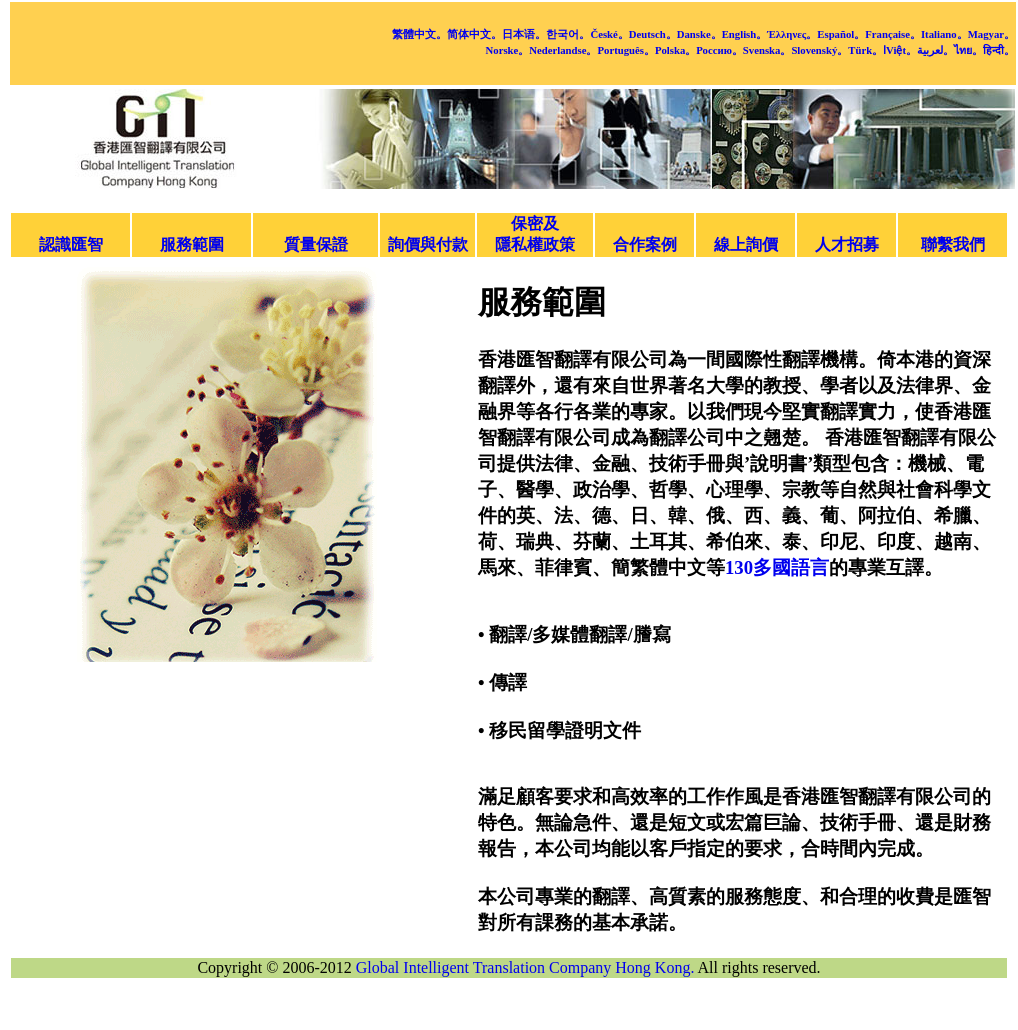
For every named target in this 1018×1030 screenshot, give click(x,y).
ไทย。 (968, 50)
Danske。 (699, 34)
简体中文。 (474, 34)
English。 (745, 34)
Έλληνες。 (792, 34)
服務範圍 (192, 244)
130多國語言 (777, 567)
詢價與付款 (428, 244)
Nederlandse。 (563, 50)
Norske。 (508, 50)
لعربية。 (935, 50)
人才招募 (847, 244)
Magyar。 (991, 34)
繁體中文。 (419, 34)
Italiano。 (944, 34)
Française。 (893, 34)
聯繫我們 (953, 244)
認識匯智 (71, 244)
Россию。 (719, 50)
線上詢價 (746, 244)
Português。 (625, 50)
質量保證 (316, 244)
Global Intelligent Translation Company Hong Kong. (525, 967)
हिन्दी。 (999, 50)
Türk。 (865, 50)
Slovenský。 (819, 50)
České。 (609, 34)
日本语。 (524, 34)
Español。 (841, 34)
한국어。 (568, 34)
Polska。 (675, 50)
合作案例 (645, 244)
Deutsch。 (653, 34)
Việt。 (901, 50)
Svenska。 (767, 50)
